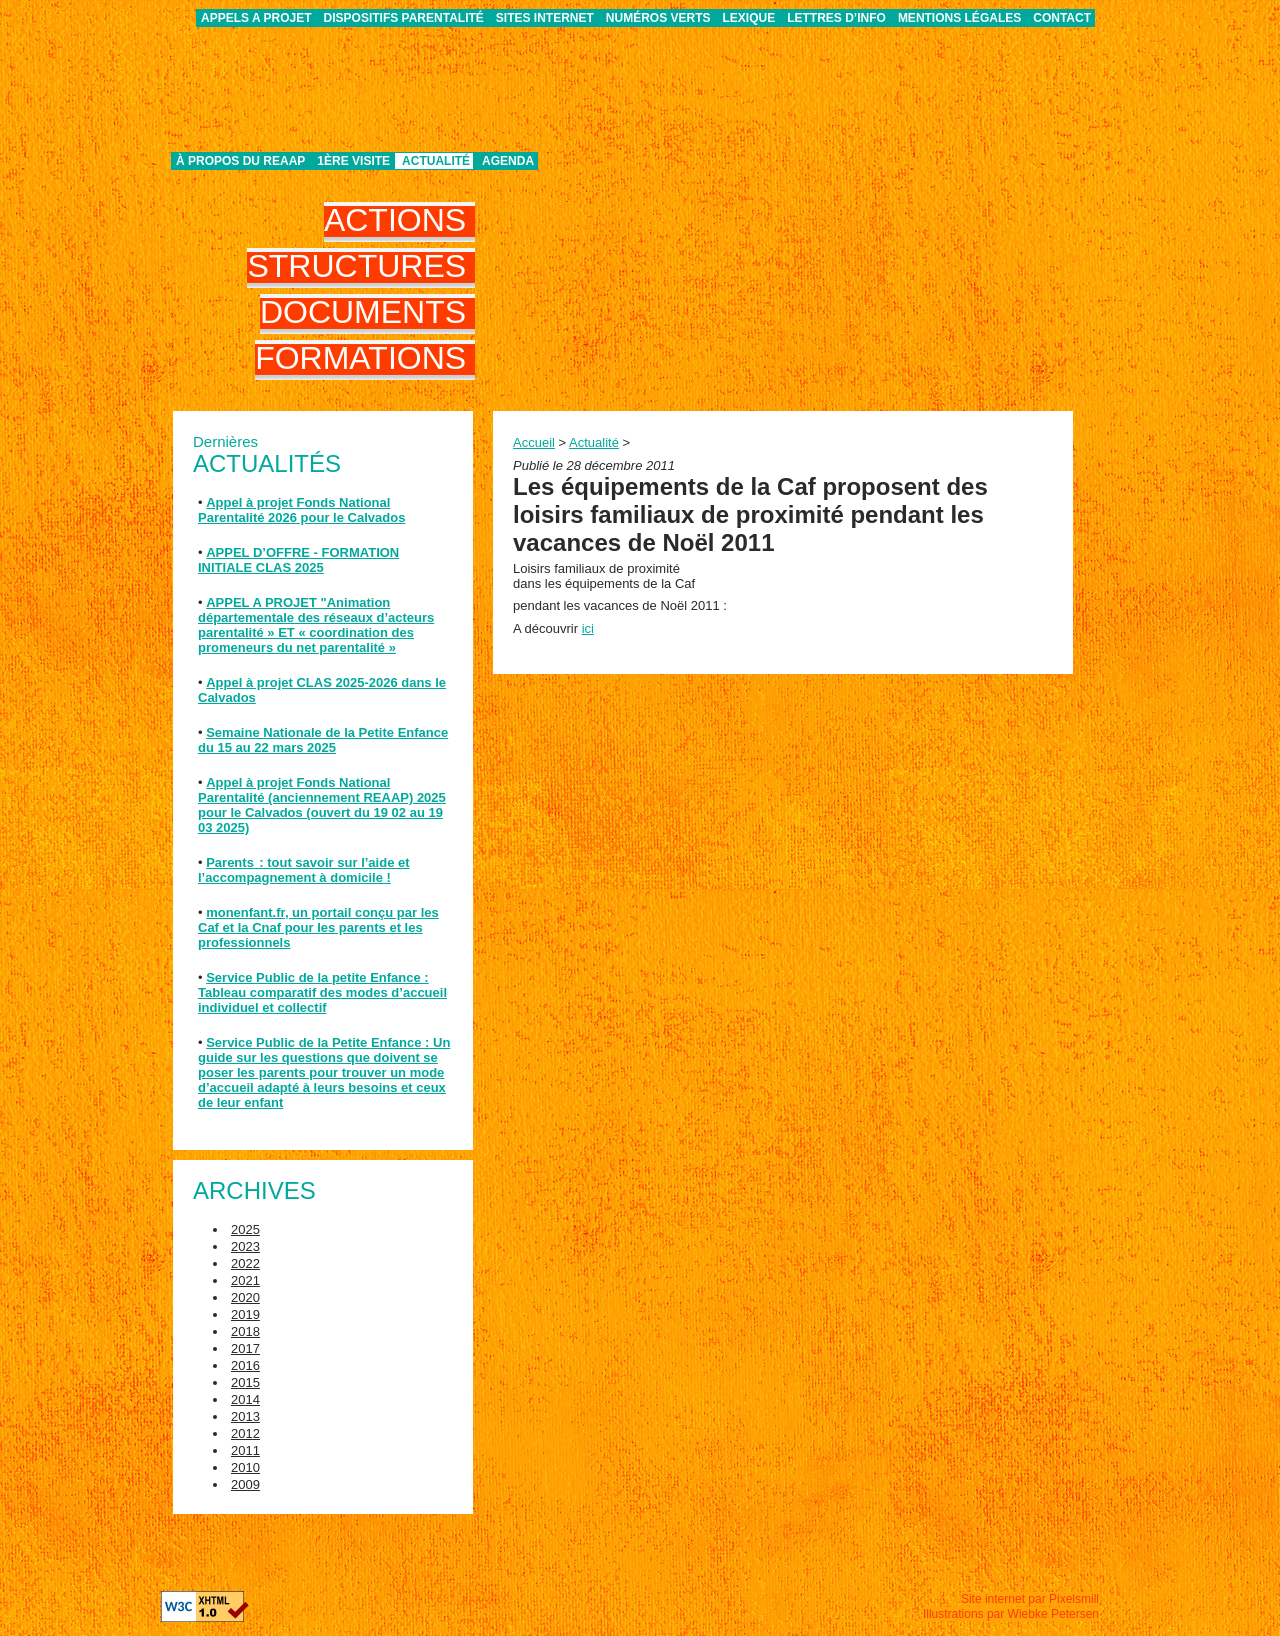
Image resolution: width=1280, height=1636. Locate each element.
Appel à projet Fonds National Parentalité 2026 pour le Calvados (301, 510)
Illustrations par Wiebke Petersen (1011, 1614)
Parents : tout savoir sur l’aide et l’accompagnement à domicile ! (304, 870)
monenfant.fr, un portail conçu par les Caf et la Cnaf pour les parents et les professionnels (318, 927)
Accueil (534, 442)
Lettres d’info (836, 18)
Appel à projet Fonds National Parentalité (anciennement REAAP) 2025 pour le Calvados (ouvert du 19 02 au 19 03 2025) (322, 805)
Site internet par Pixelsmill (1030, 1599)
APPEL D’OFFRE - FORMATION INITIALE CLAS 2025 (298, 560)
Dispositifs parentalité (404, 18)
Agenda (508, 161)
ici (588, 628)
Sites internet (545, 18)
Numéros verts (658, 18)
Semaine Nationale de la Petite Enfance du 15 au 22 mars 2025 (323, 740)
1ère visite (353, 161)
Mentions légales (959, 18)
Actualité (436, 161)
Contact (1062, 18)
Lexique (749, 18)
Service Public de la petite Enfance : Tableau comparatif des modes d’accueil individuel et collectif (322, 992)
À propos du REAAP (240, 161)
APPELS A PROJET (256, 18)
